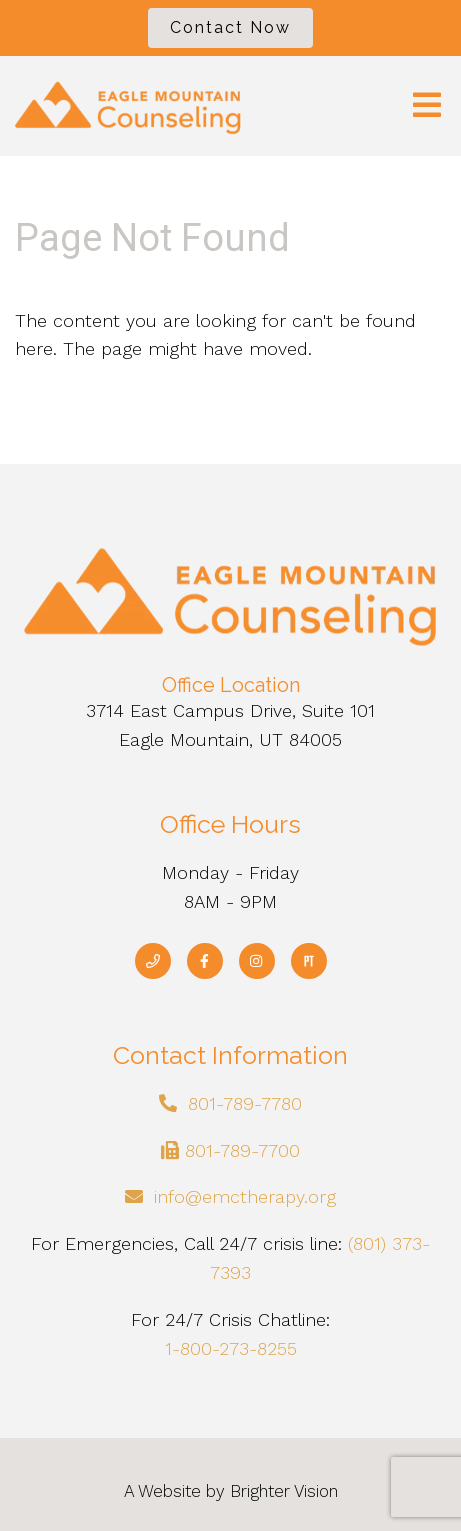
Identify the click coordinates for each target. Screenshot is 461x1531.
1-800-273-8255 (231, 1348)
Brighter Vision (284, 1491)
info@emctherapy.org (245, 1196)
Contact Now (230, 27)
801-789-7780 (245, 1103)
